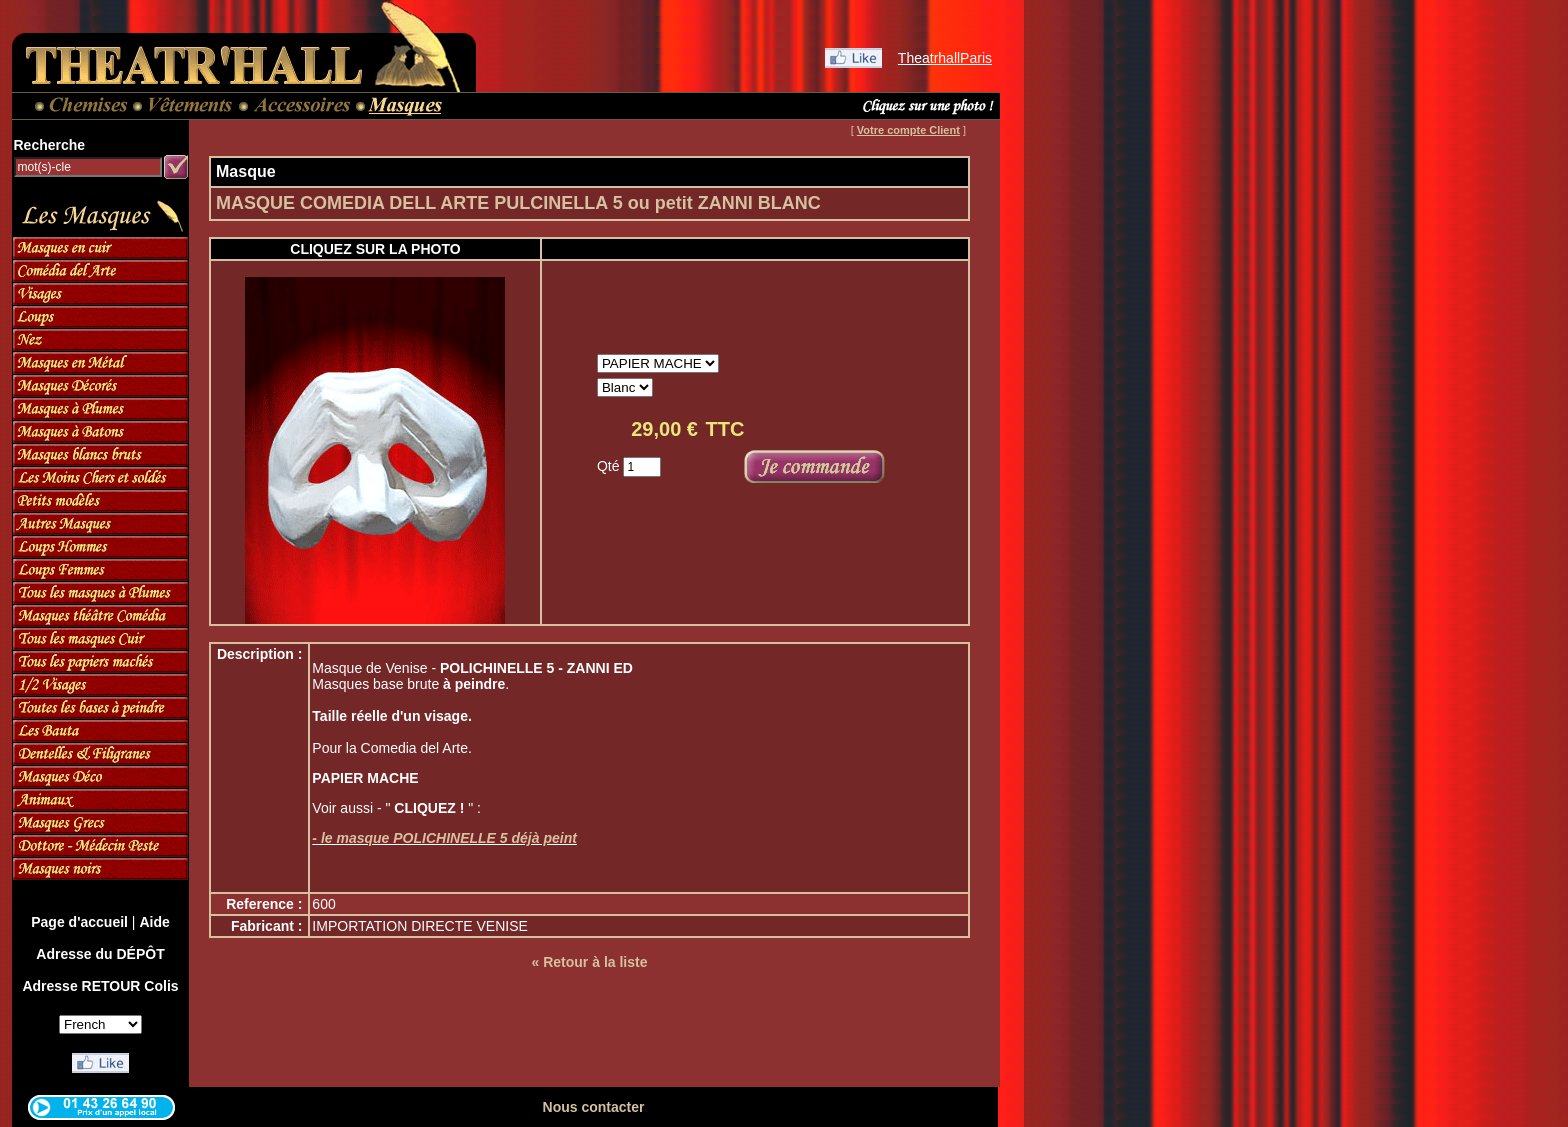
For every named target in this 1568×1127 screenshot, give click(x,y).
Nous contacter (594, 1107)
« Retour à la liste (590, 962)
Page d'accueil (79, 922)
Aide (154, 922)
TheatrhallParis (945, 58)
